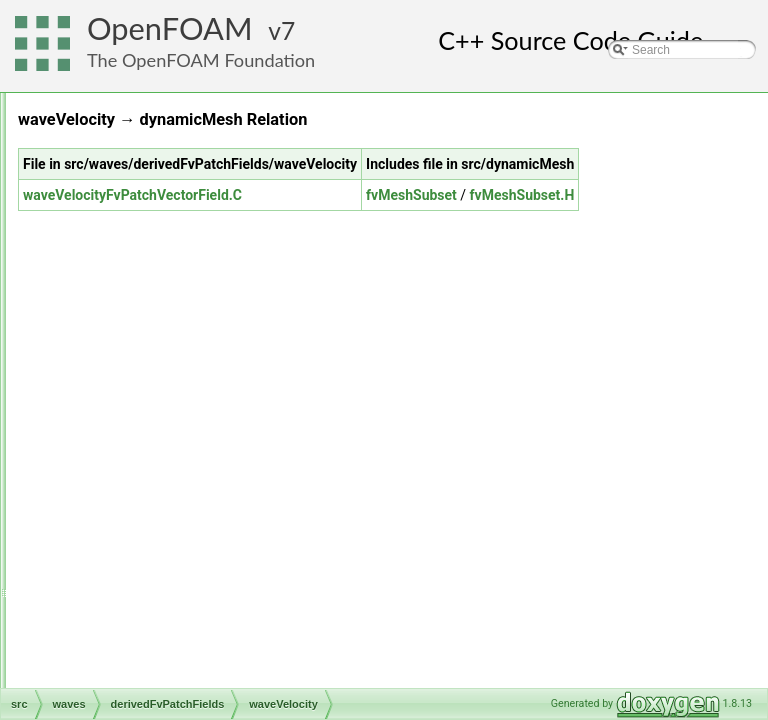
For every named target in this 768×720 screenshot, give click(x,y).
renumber (107, 192)
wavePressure (152, 588)
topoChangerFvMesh (138, 412)
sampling (106, 280)
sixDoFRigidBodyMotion (146, 324)
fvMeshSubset (620, 217)
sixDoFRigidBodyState (142, 346)
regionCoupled (121, 148)
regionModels (118, 170)
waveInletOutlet (155, 566)
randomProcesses (130, 126)
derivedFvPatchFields (155, 522)
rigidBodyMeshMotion (139, 236)
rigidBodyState (121, 258)
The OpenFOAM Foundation (201, 60)
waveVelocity (148, 610)
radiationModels (124, 104)
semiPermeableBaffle (139, 302)
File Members (86, 676)
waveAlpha (143, 544)
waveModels (131, 632)
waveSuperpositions (151, 654)
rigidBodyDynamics (133, 214)
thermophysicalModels (141, 390)
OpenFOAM (170, 28)
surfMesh (106, 368)
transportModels (125, 434)
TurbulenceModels (131, 478)
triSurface (107, 456)
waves (99, 500)
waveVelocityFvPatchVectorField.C (382, 217)
